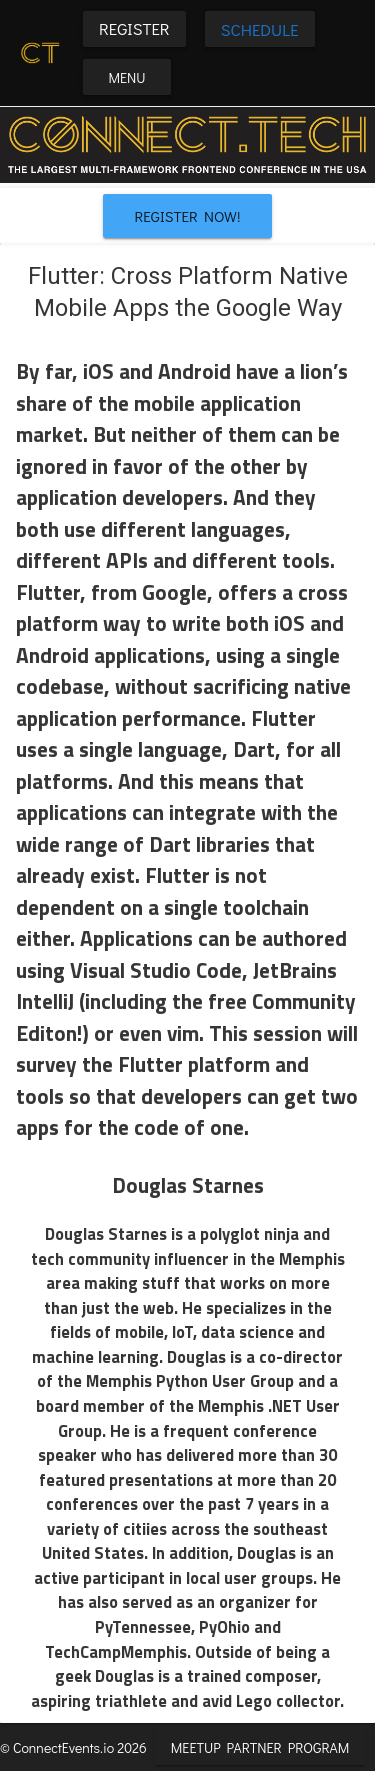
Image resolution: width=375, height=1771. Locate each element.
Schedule (260, 29)
